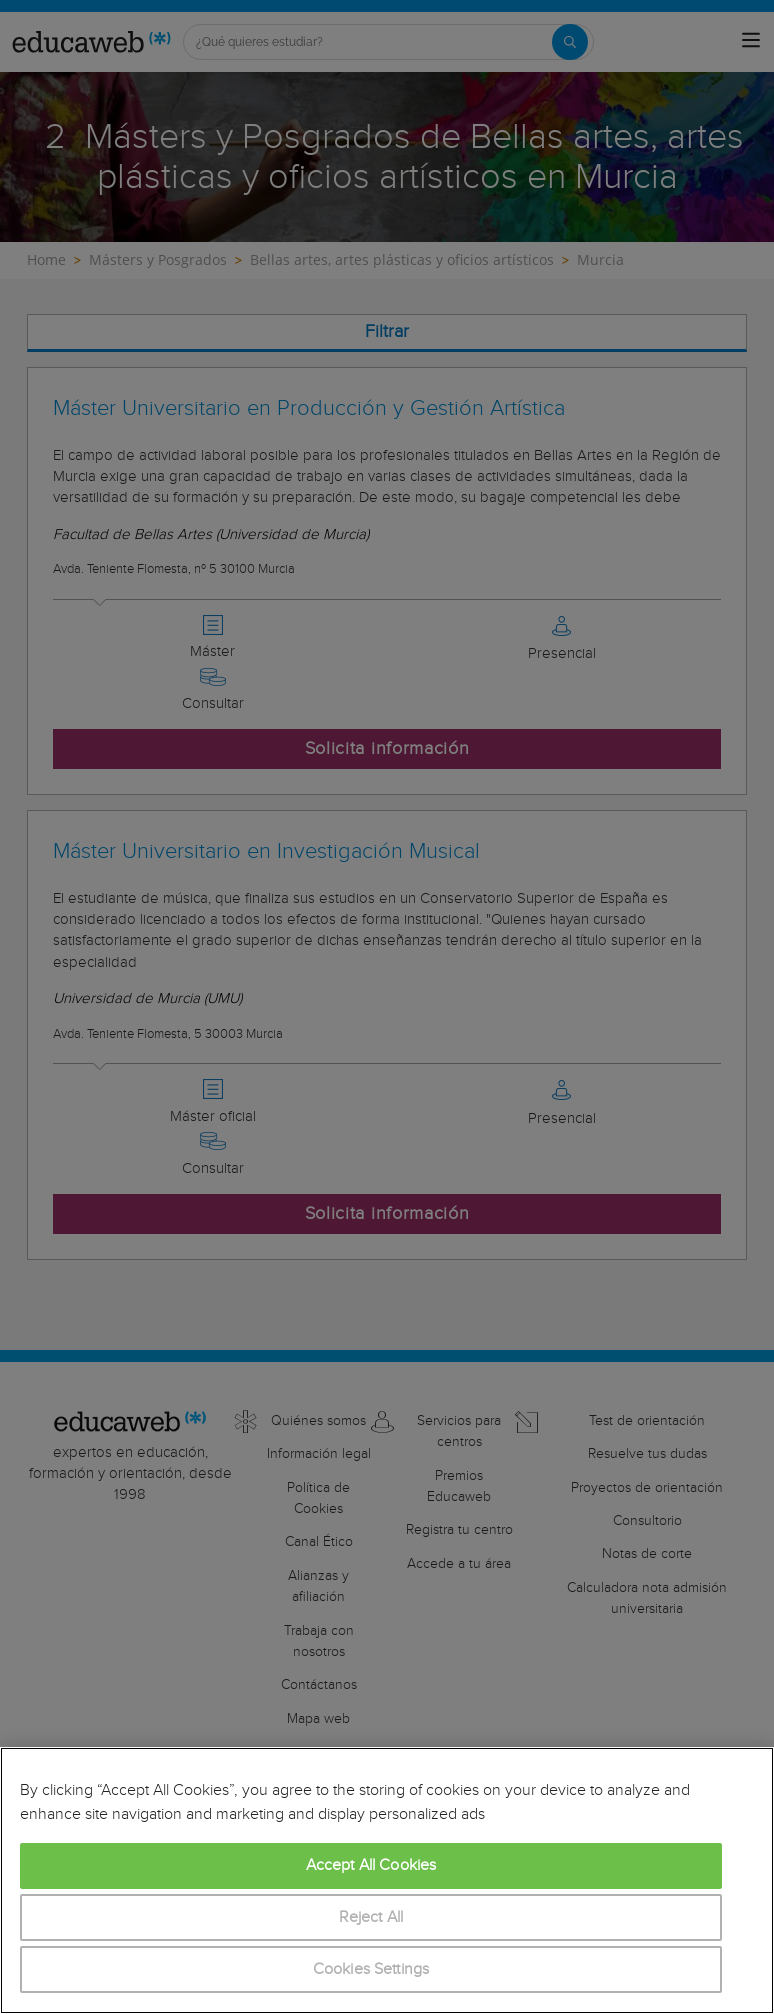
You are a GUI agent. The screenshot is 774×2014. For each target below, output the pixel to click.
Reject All (371, 1917)
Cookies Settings (371, 1969)
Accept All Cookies (371, 1865)
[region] (387, 1880)
